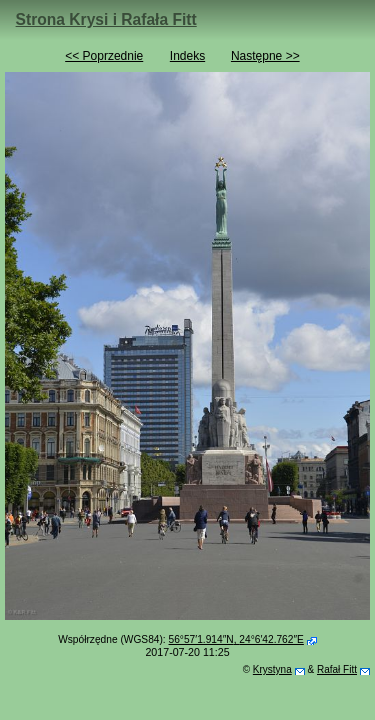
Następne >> (265, 56)
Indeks (187, 56)
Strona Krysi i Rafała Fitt (106, 19)
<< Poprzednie (104, 56)
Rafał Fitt (337, 669)
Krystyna (272, 669)
